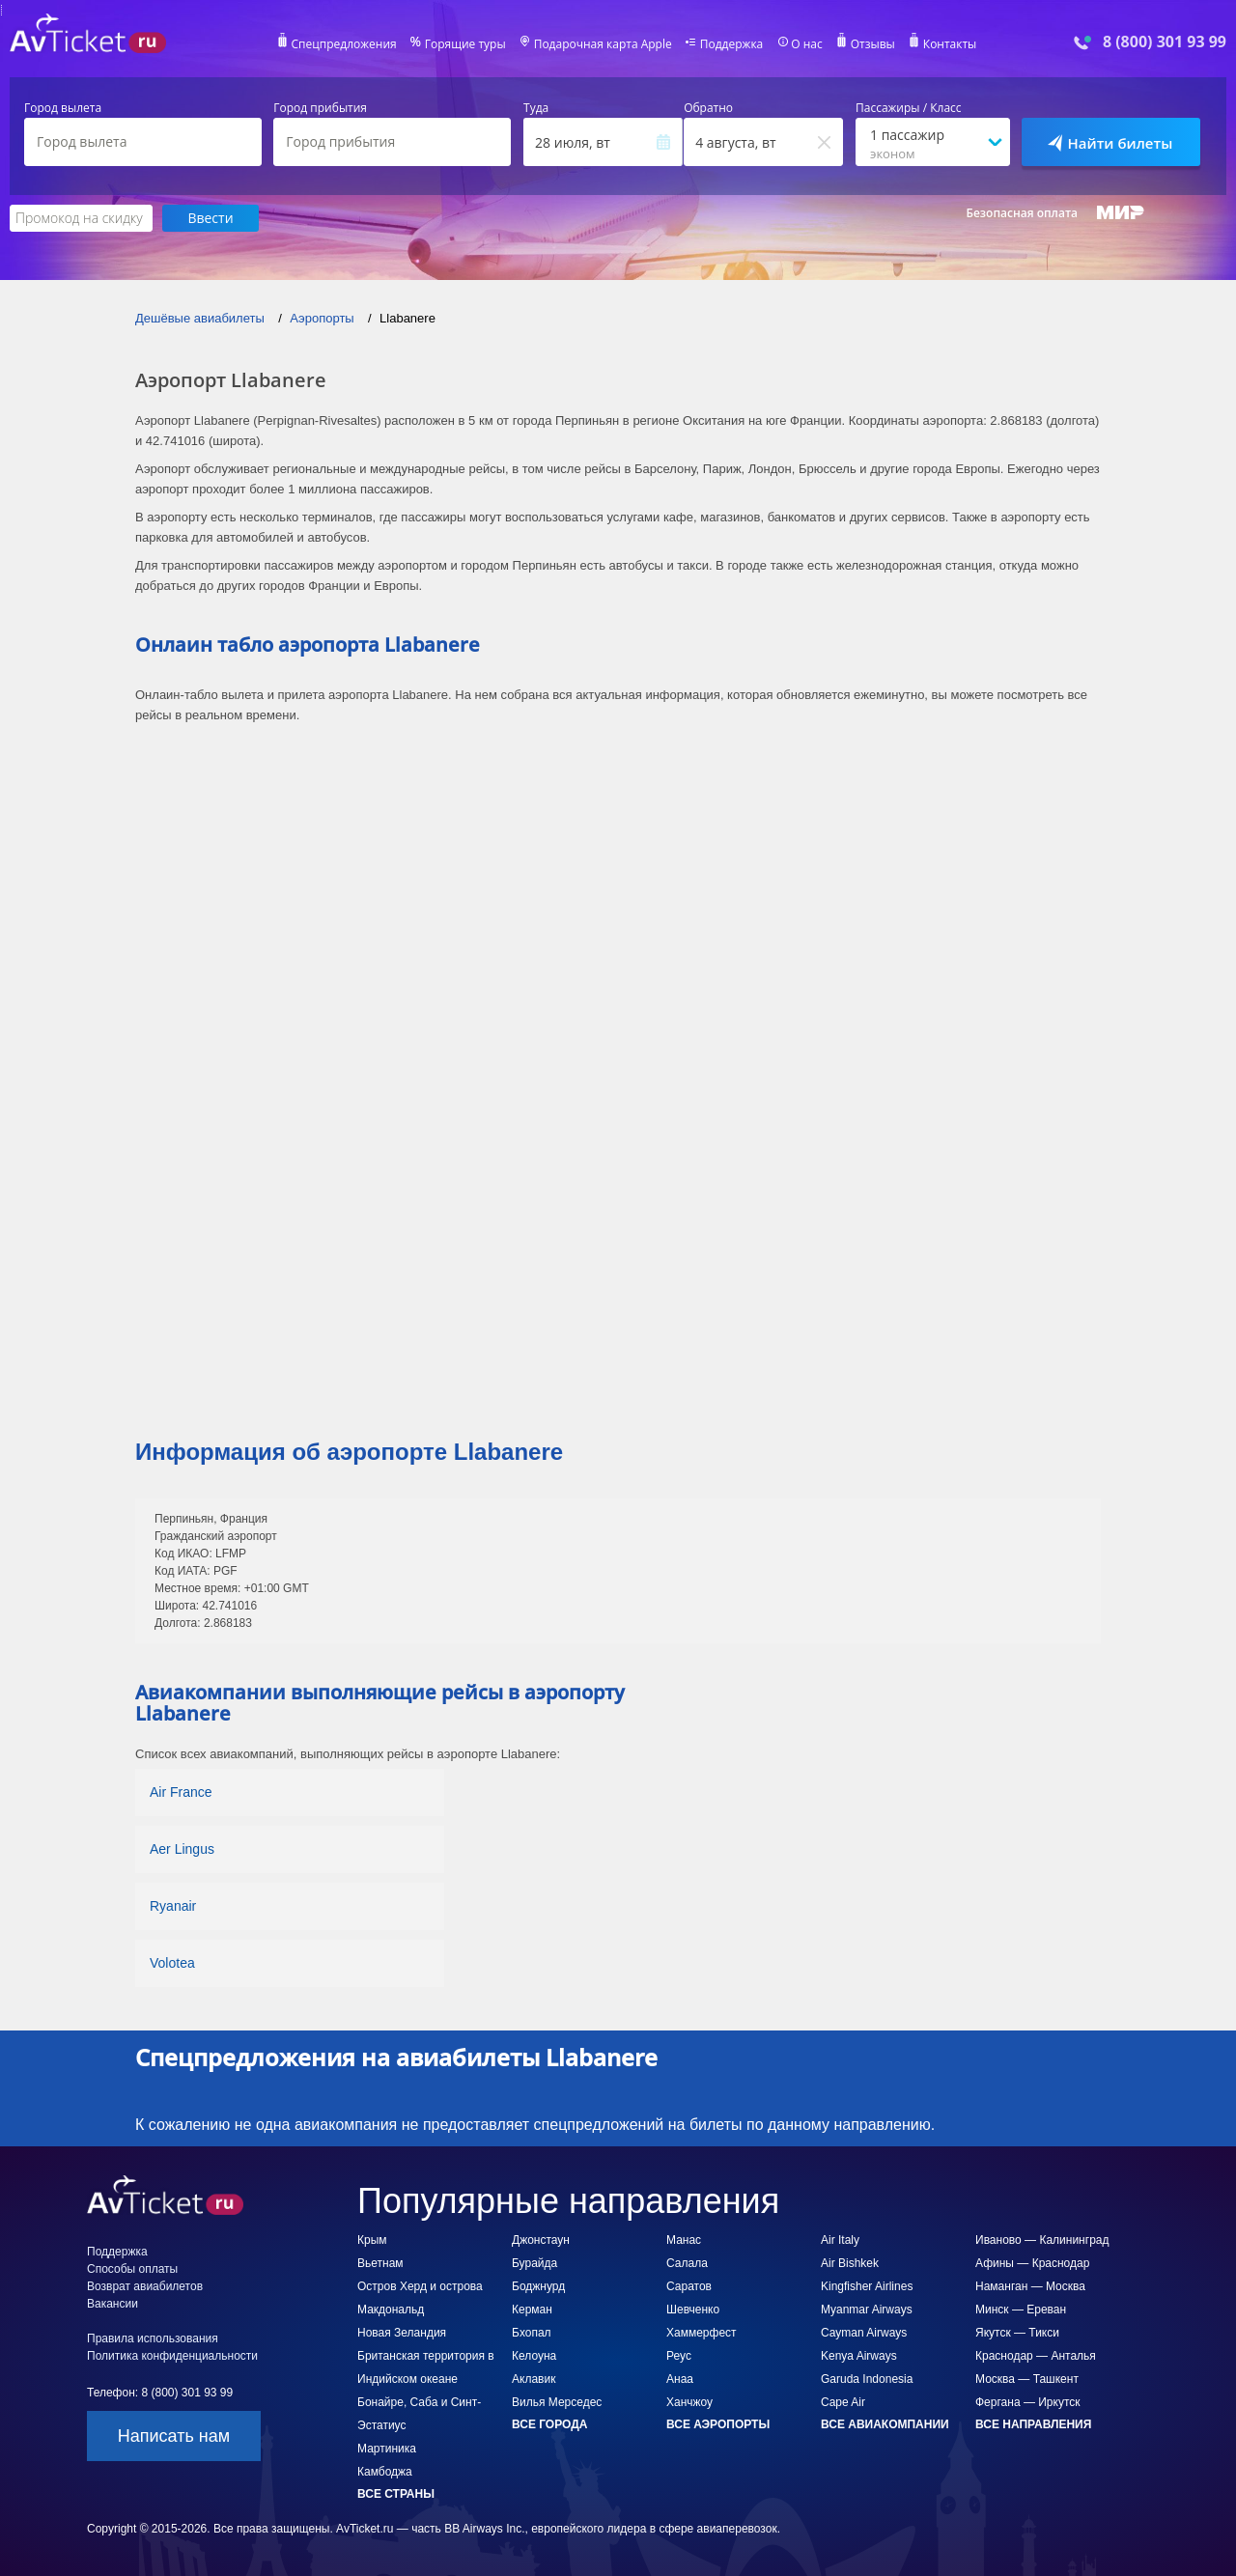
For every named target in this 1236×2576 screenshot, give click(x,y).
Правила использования (152, 2338)
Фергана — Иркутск (1028, 2402)
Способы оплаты (132, 2269)
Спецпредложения (344, 44)
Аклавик (533, 2379)
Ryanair (173, 1906)
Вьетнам (380, 2263)
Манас (683, 2240)
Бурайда (534, 2263)
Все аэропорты (718, 2424)
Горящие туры (465, 44)
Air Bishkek (850, 2263)
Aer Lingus (182, 1849)
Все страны (396, 2494)
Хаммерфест (701, 2332)
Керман (532, 2309)
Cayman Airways (864, 2332)
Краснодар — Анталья (1035, 2356)
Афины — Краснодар (1032, 2263)
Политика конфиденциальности (172, 2356)
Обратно (708, 108)
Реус (678, 2356)
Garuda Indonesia (867, 2379)
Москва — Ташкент (1027, 2379)
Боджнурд (538, 2286)
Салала (687, 2263)
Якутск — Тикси (1017, 2332)
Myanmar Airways (867, 2309)
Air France (181, 1792)
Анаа (679, 2379)
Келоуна (534, 2356)
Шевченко (692, 2309)
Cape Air (843, 2402)
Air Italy (840, 2240)
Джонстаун (541, 2240)
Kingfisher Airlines (867, 2286)
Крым (372, 2240)
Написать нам (174, 2436)
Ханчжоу (689, 2402)
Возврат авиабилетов (145, 2286)
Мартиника (386, 2448)
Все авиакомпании (885, 2424)
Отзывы (873, 44)
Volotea (172, 1963)
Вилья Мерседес (557, 2402)
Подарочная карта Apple (603, 44)
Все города (549, 2424)
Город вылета (62, 108)
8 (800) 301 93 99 (1164, 42)
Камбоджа (384, 2471)
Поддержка (732, 44)
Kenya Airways (859, 2356)
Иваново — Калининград (1042, 2240)
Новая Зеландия (401, 2332)
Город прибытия (320, 108)
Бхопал (531, 2332)
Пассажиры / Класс (909, 108)
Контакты (950, 44)
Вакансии (112, 2303)
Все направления (1033, 2424)
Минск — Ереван (1020, 2309)
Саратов (689, 2286)
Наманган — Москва (1030, 2286)
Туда (535, 108)
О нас (806, 44)
